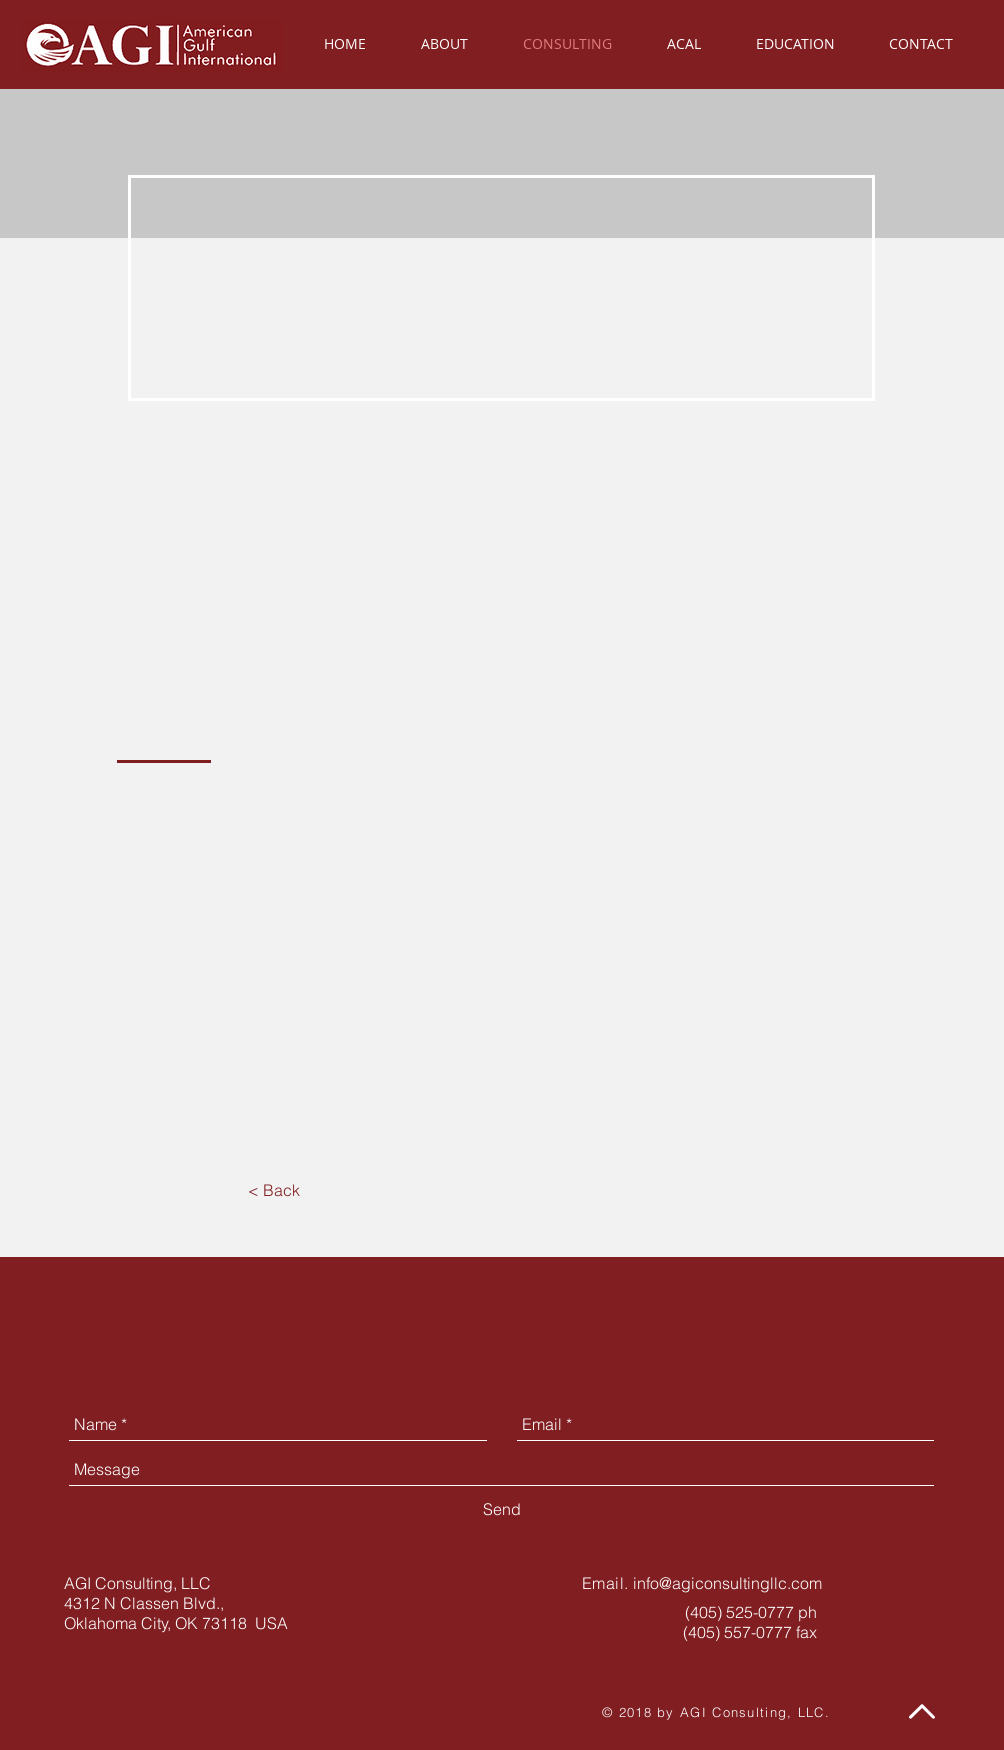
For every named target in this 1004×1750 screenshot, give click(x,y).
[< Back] (273, 1190)
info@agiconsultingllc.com (727, 1583)
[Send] (502, 1509)
